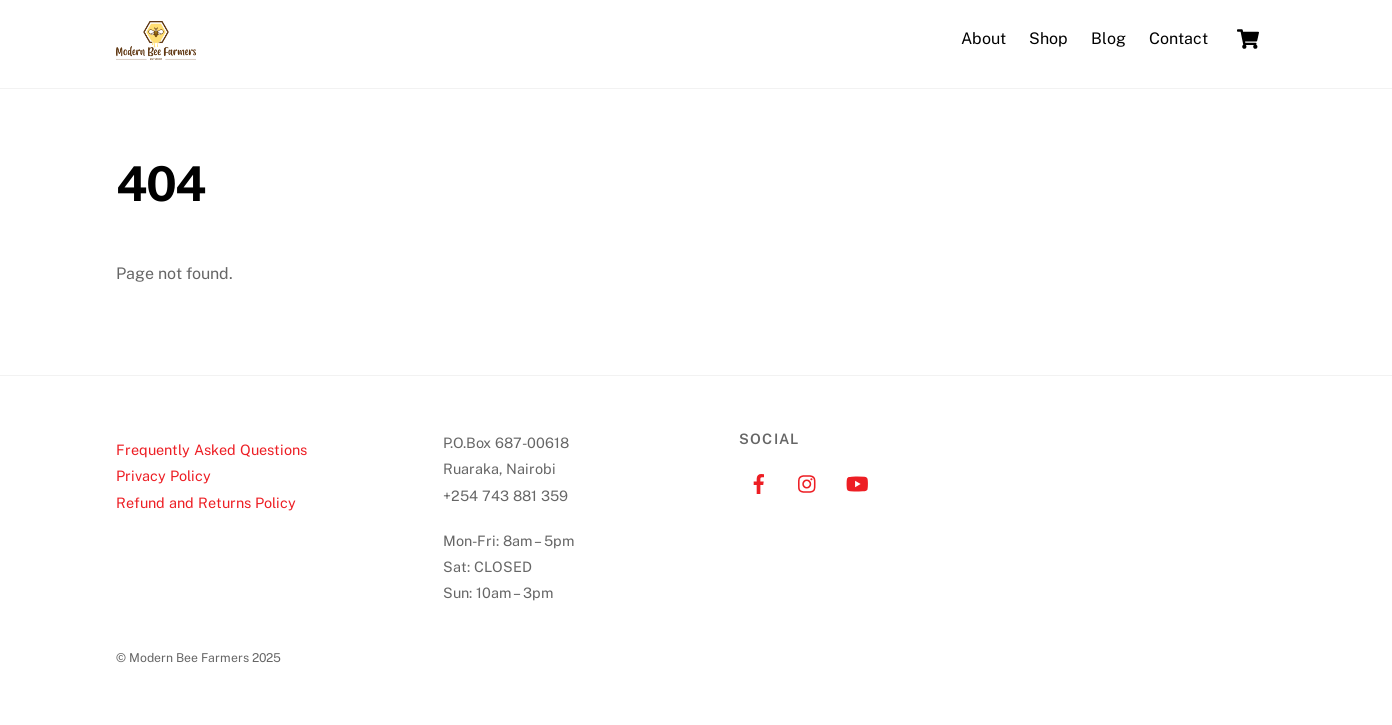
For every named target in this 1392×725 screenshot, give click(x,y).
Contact (1178, 38)
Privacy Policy (163, 475)
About (983, 38)
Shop (1048, 38)
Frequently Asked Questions (211, 449)
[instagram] (808, 481)
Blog (1108, 38)
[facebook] (759, 481)
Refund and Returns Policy (206, 502)
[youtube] (857, 481)
